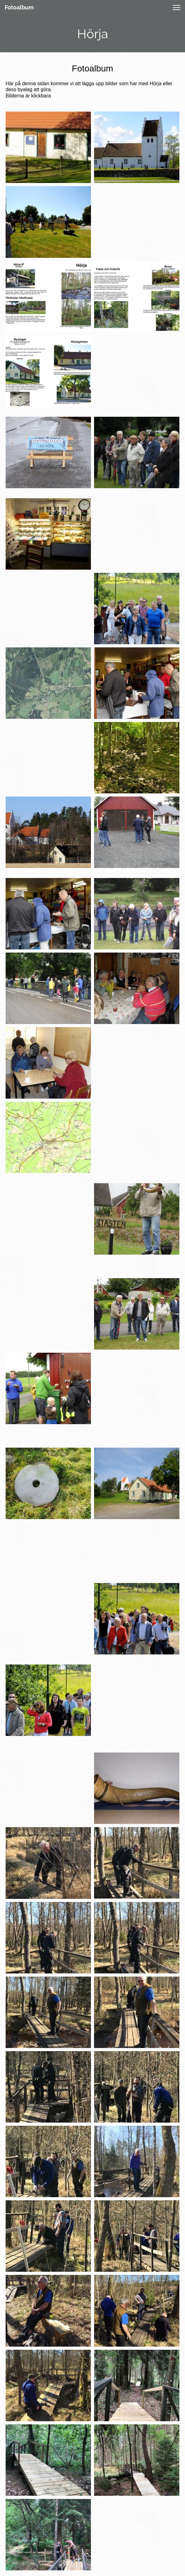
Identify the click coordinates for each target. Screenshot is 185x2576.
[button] (176, 7)
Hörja (92, 33)
